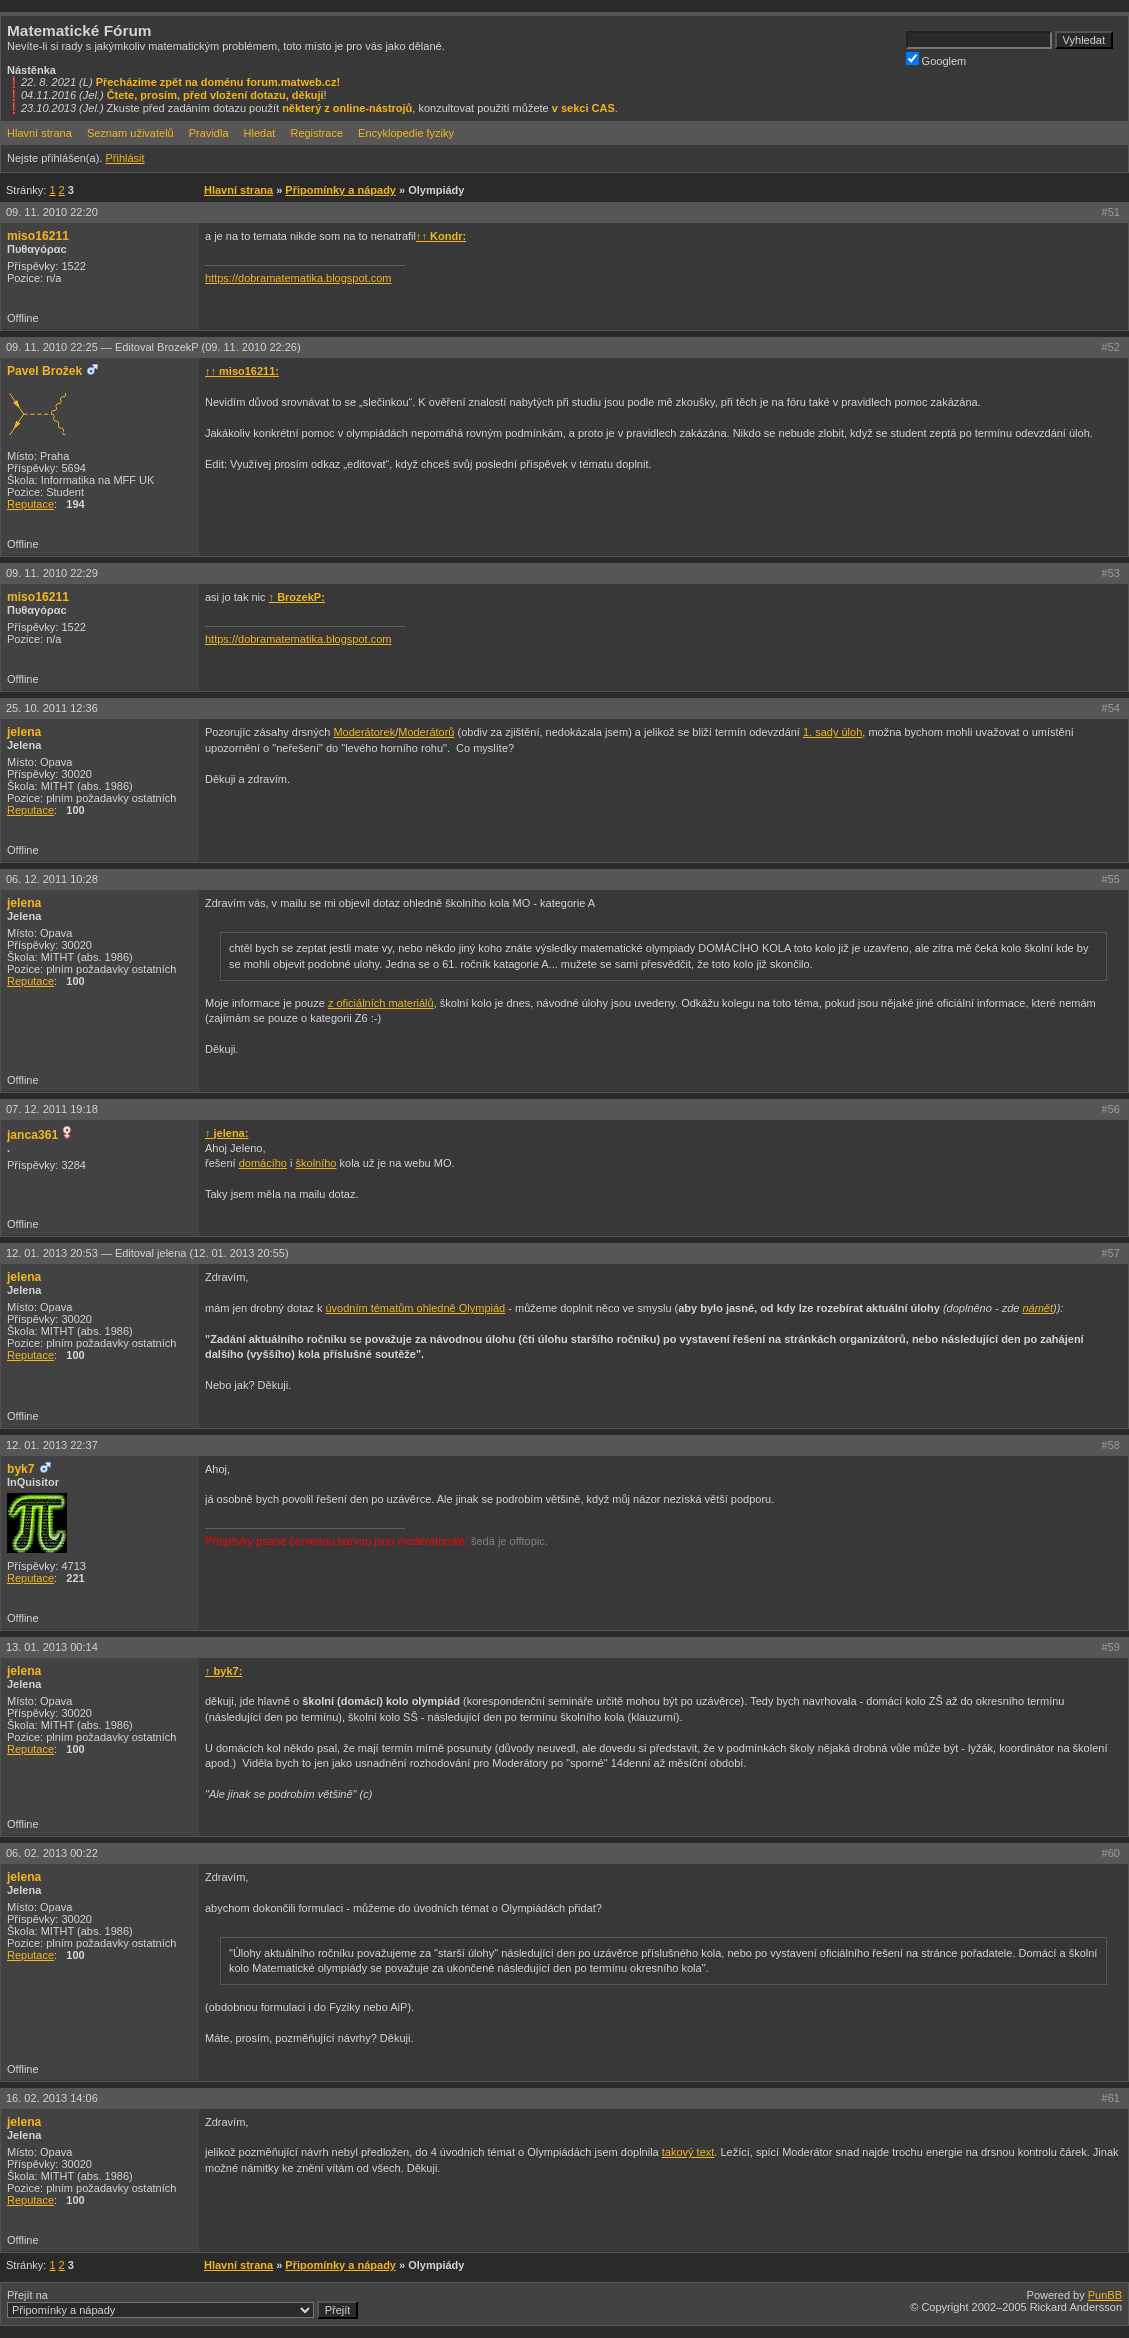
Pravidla (209, 133)
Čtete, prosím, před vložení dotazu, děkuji (215, 95)
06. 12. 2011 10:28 (52, 879)
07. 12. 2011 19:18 (52, 1109)
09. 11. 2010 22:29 (52, 573)
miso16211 (38, 236)
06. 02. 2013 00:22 (52, 1853)
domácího (263, 1163)
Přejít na (182, 2304)
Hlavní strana (39, 133)
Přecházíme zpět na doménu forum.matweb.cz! (218, 82)
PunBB (1105, 2295)
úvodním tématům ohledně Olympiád (415, 1308)
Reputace (30, 504)
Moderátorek (364, 732)
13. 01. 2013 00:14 (52, 1647)
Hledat (260, 133)
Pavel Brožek (44, 371)
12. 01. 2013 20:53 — (147, 1253)
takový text (688, 2152)
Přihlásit (124, 158)
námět (1037, 1308)
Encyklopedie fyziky (406, 133)
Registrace (316, 133)
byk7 (21, 1469)
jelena (24, 732)
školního (316, 1163)
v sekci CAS (583, 108)
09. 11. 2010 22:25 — (153, 347)
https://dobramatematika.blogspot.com (298, 278)
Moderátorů (426, 732)
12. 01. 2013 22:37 (52, 1445)
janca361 (32, 1135)
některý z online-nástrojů (347, 108)
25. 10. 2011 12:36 (52, 708)
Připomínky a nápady (340, 190)
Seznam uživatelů (130, 133)
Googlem (936, 59)
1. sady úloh (832, 732)
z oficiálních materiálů (381, 1003)
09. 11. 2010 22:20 (52, 212)
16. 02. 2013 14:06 (52, 2098)
